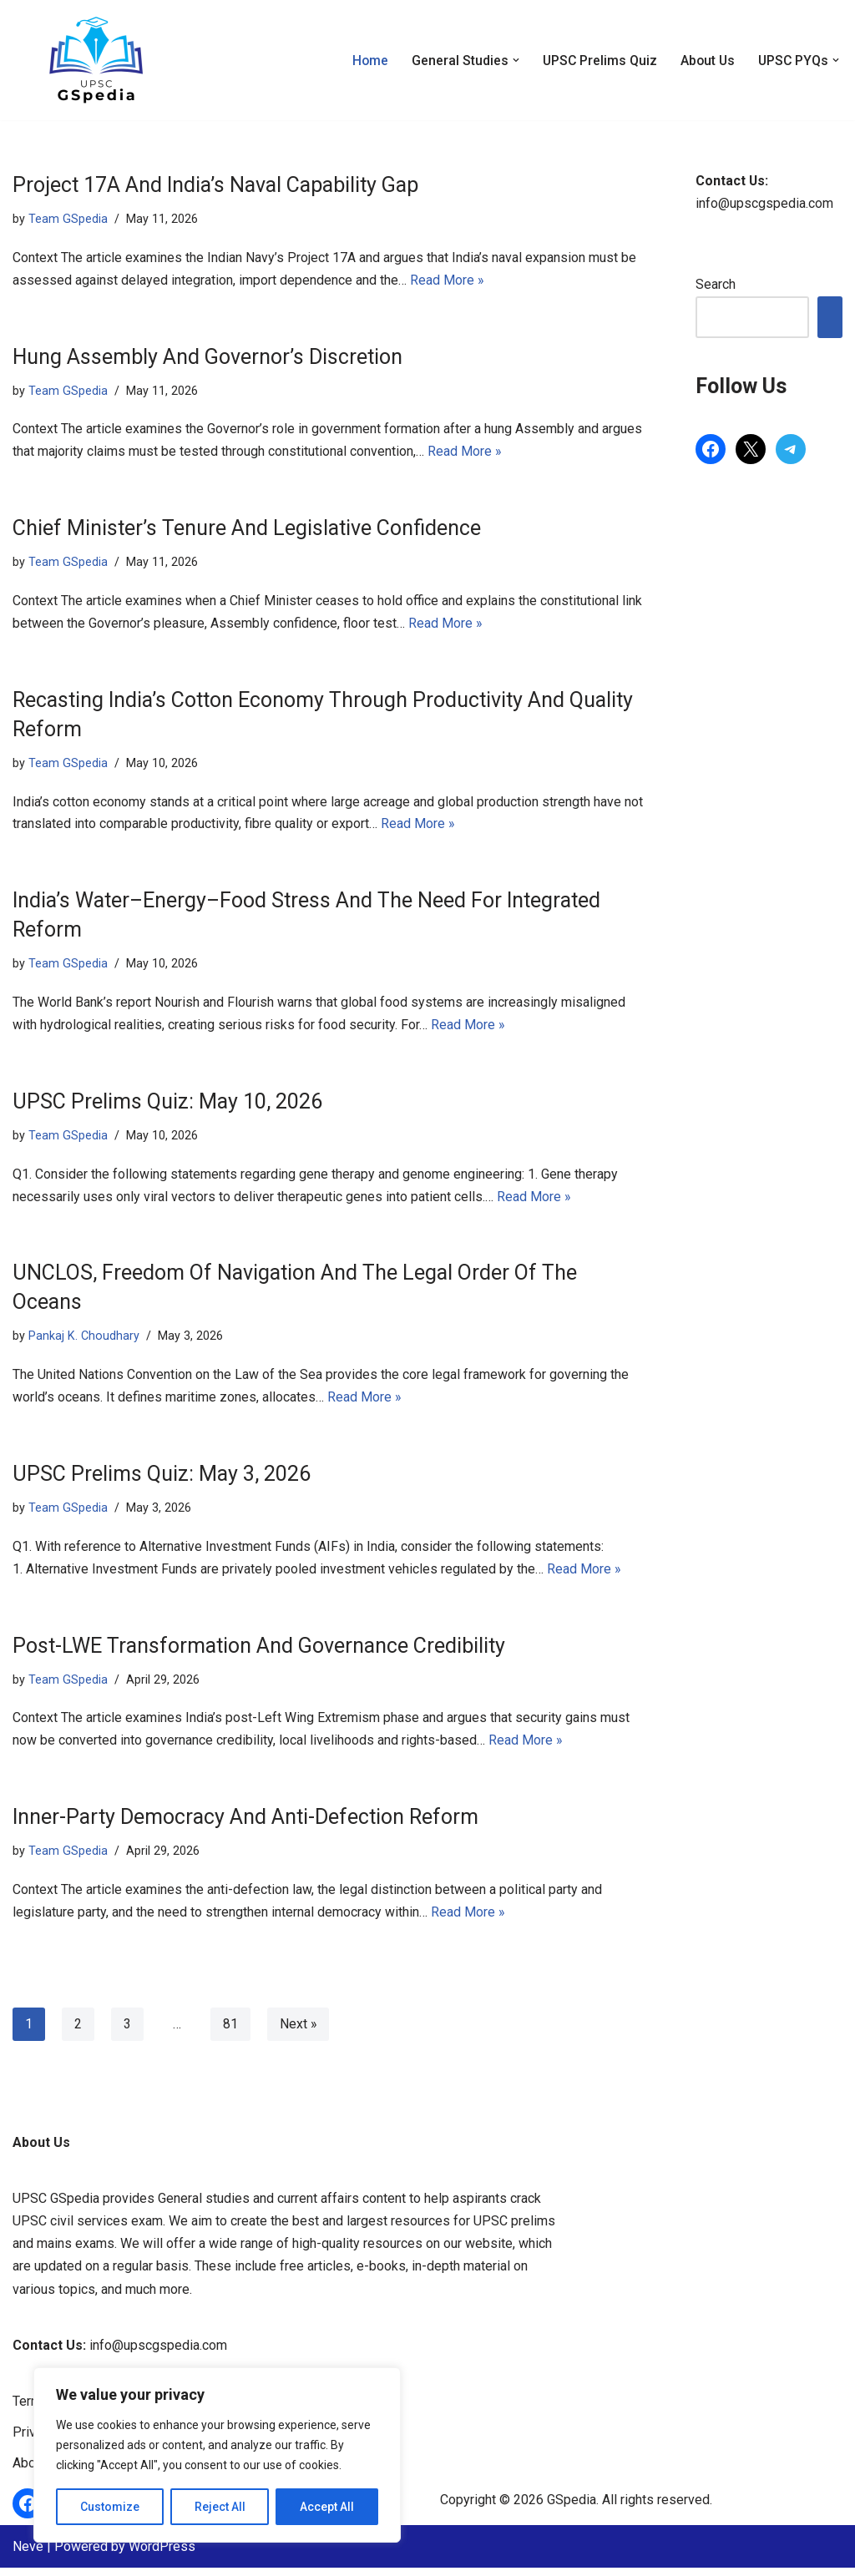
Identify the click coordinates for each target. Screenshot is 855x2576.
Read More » (447, 281)
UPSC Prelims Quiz (596, 60)
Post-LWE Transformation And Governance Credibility (259, 1652)
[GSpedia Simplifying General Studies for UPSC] (96, 60)
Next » (298, 2032)
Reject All (220, 2506)
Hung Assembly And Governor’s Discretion (207, 358)
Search (716, 285)
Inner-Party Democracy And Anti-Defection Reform (245, 1824)
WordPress (162, 2555)
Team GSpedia (68, 219)
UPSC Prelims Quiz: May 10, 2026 (167, 1106)
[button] (511, 60)
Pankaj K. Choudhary (83, 1341)
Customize (109, 2506)
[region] (217, 2455)
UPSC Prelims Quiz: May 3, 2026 (162, 1479)
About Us (705, 60)
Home (365, 60)
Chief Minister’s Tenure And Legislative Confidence (247, 530)
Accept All (327, 2506)
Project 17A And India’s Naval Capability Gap (215, 185)
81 (230, 2032)
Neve (28, 2555)
